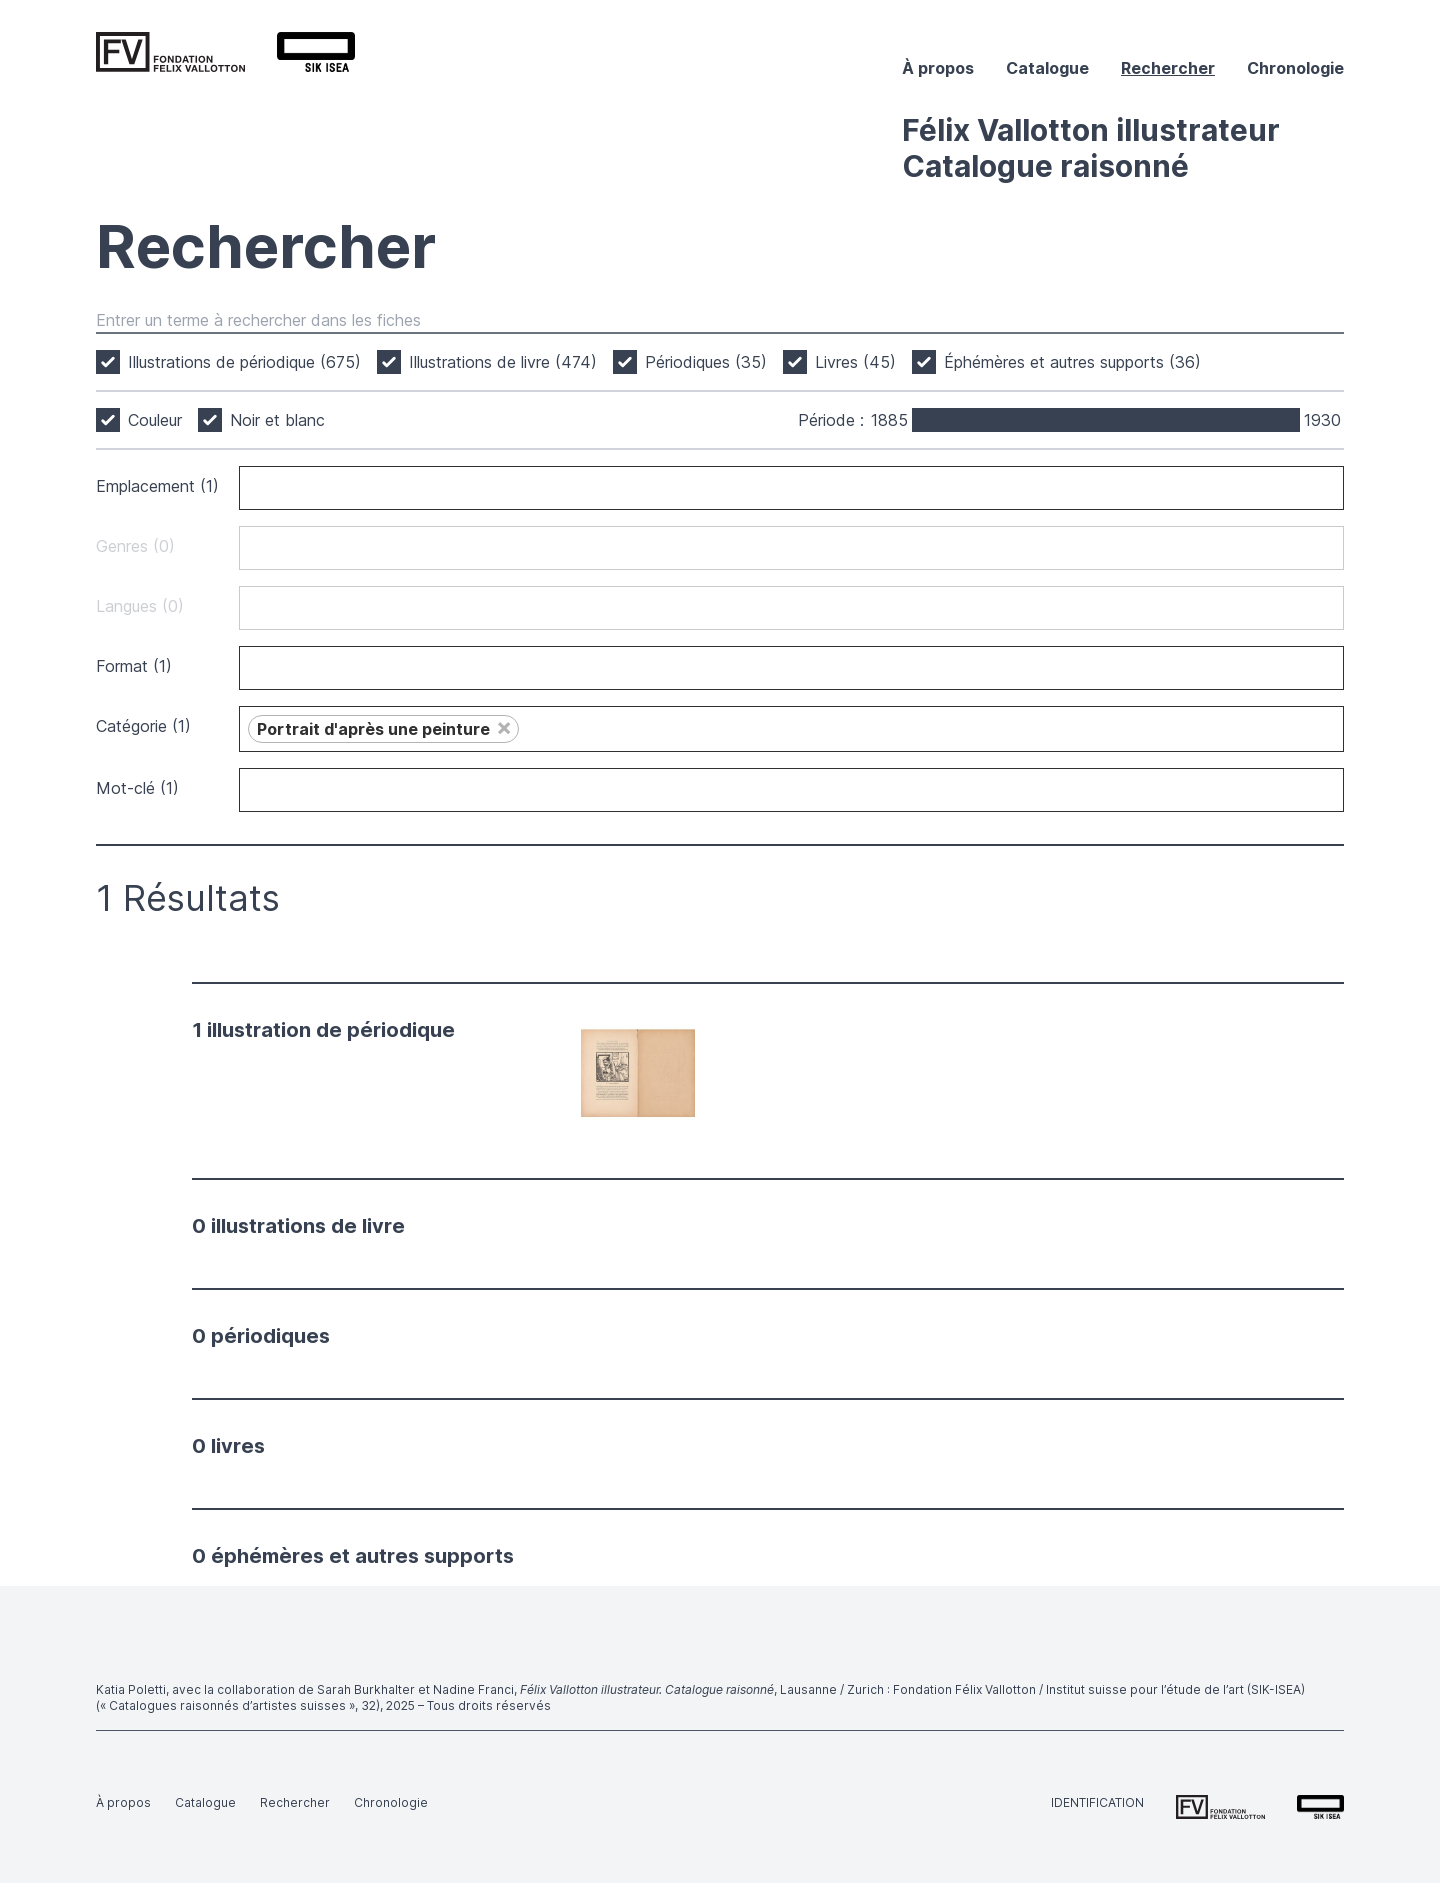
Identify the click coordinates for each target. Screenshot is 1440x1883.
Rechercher (1168, 68)
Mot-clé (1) (137, 788)
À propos (938, 68)
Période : (831, 420)
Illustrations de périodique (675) (244, 362)
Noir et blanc (277, 420)
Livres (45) (855, 362)
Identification (1097, 1802)
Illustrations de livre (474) (503, 362)
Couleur (155, 420)
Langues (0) (140, 606)
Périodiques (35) (706, 362)
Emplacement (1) (157, 486)
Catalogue (1047, 68)
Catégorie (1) (143, 726)
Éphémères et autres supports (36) (1072, 362)
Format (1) (134, 666)
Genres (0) (135, 546)
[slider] (914, 420)
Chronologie (1295, 68)
